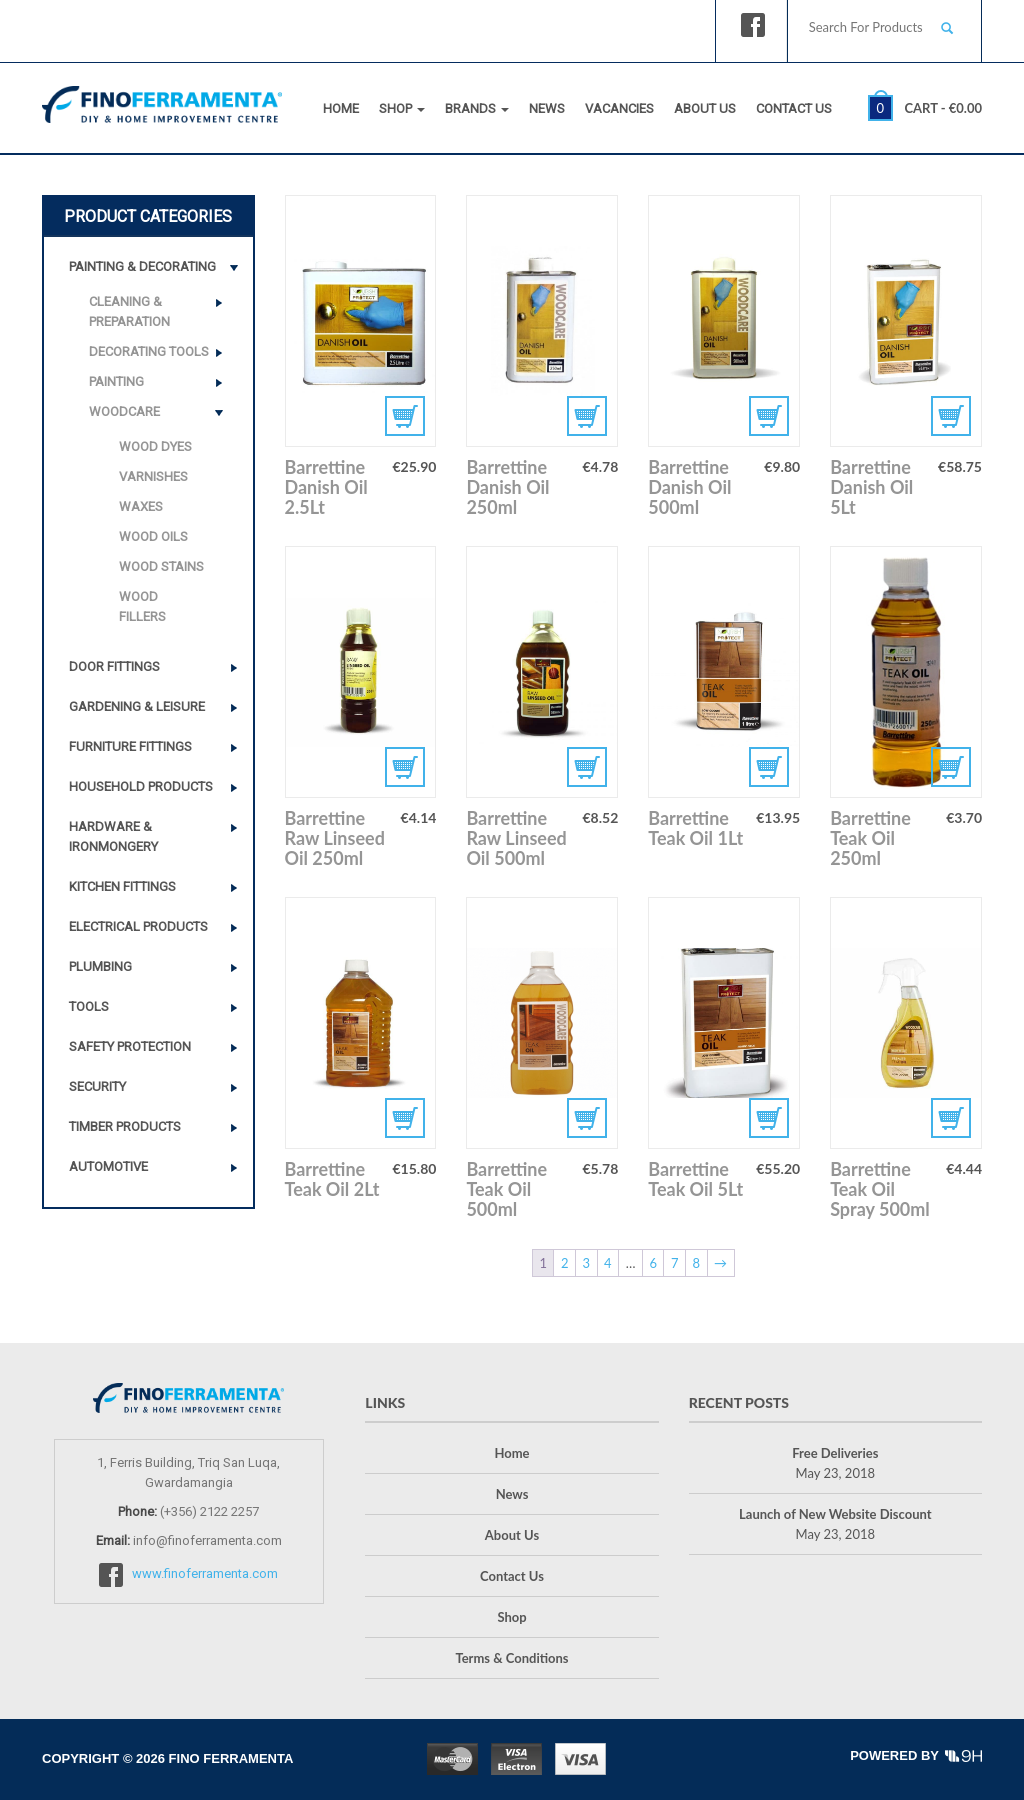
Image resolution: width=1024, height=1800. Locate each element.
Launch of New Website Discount (835, 1514)
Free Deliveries (835, 1453)
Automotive (108, 1166)
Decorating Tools (149, 351)
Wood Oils (153, 536)
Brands (477, 108)
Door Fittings (114, 666)
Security (97, 1086)
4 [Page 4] (608, 1263)
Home (341, 108)
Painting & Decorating (142, 266)
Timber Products (125, 1126)
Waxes (141, 506)
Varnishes (153, 476)
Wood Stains (161, 566)
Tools (89, 1006)
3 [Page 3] (587, 1263)
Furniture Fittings (130, 746)
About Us (705, 108)
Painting (116, 381)
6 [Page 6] (653, 1263)
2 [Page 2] (565, 1263)
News (547, 108)
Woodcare (124, 411)
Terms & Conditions (511, 1658)
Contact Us (794, 108)
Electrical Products (138, 926)
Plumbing (100, 966)
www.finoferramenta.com (205, 1573)
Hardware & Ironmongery (113, 836)
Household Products (141, 786)
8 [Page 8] (696, 1263)
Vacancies (619, 108)
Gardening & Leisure (137, 706)
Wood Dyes (155, 446)
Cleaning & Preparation (129, 311)
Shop (402, 108)
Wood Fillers (142, 606)
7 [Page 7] (675, 1263)
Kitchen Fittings (122, 886)
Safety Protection (130, 1046)
